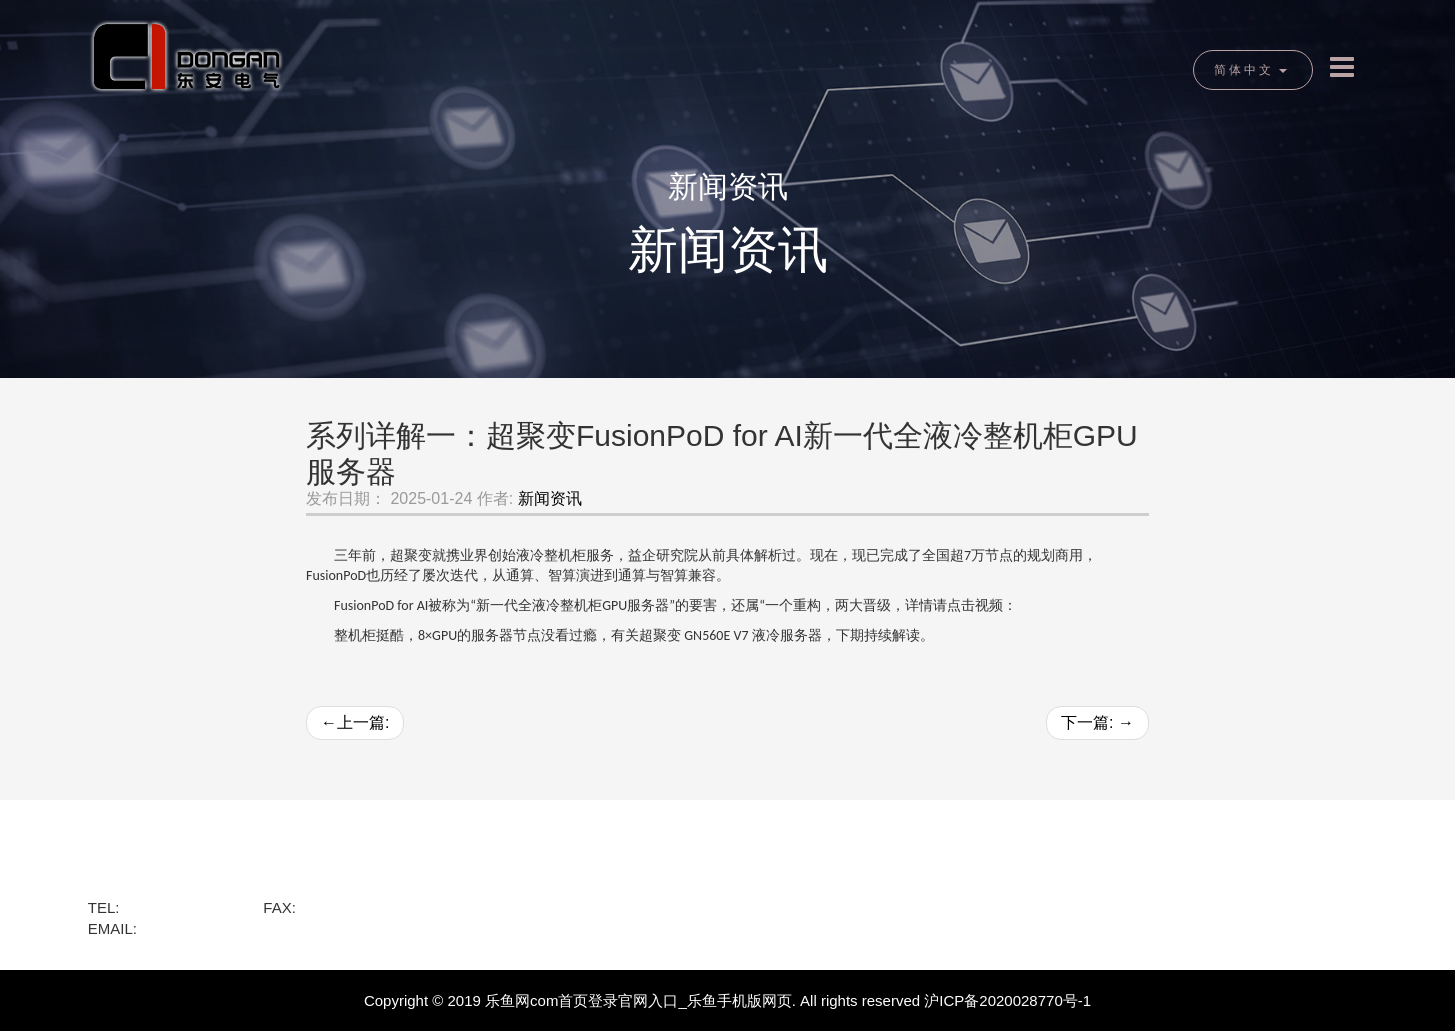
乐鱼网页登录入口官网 (614, 894)
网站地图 (997, 894)
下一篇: (1097, 722)
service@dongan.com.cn (223, 928)
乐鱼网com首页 (150, 859)
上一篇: (355, 722)
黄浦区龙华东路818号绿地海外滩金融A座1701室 (249, 885)
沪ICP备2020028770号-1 (1007, 1000)
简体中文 (1250, 70)
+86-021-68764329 (187, 907)
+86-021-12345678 (363, 907)
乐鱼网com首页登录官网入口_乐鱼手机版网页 (638, 1000)
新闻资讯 (550, 498)
